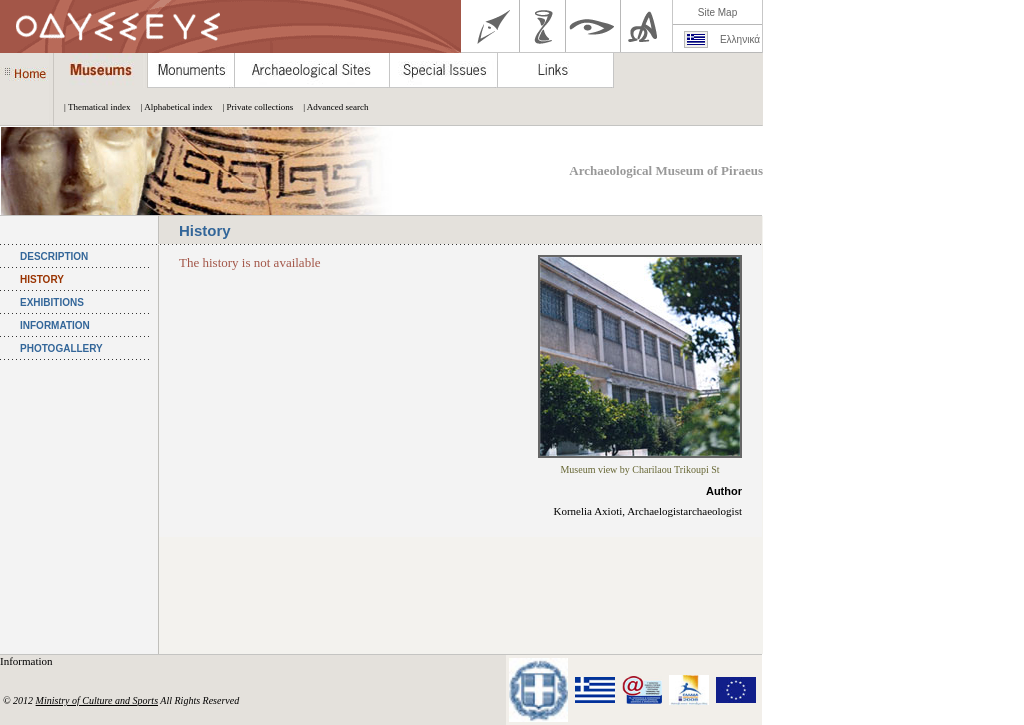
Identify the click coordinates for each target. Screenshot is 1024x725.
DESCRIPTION (54, 256)
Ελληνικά (740, 39)
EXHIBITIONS (52, 302)
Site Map (717, 12)
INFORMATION (55, 325)
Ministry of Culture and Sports (97, 700)
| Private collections (252, 107)
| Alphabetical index (172, 107)
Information (27, 661)
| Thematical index (92, 107)
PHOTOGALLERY (61, 348)
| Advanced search (330, 107)
